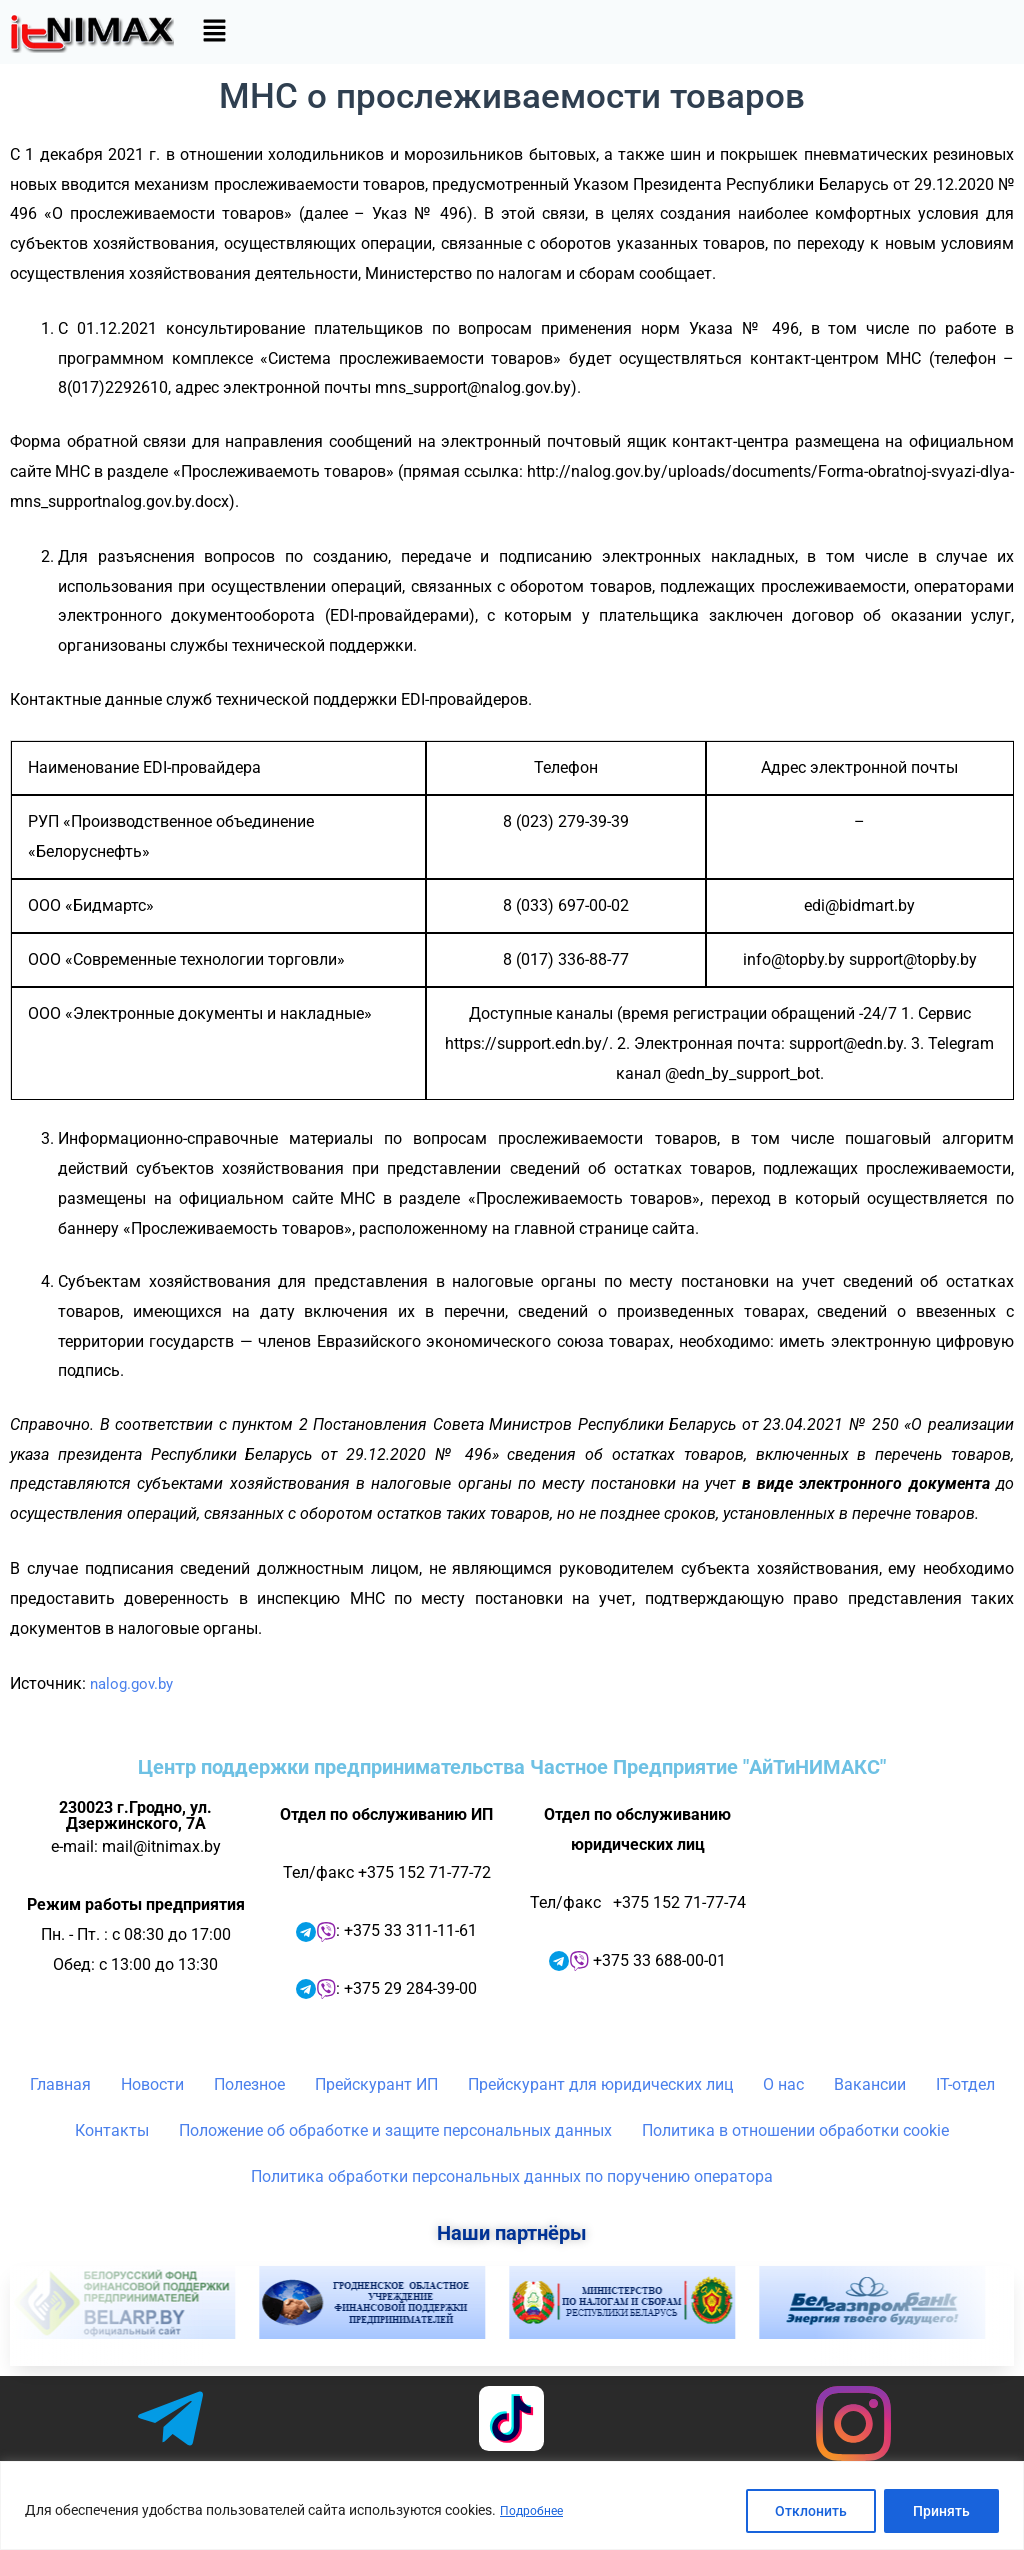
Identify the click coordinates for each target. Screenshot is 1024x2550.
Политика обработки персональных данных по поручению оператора (512, 2176)
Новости (152, 2084)
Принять (941, 2511)
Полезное (249, 2084)
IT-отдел (965, 2084)
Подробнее (536, 2511)
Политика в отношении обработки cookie (795, 2130)
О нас (783, 2084)
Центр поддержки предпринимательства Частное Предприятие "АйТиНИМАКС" (512, 1767)
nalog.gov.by (135, 1683)
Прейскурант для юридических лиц (600, 2084)
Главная (60, 2084)
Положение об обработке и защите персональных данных (395, 2130)
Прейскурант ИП (376, 2084)
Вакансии (870, 2084)
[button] (214, 32)
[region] (512, 2505)
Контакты (112, 2130)
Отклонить (811, 2511)
